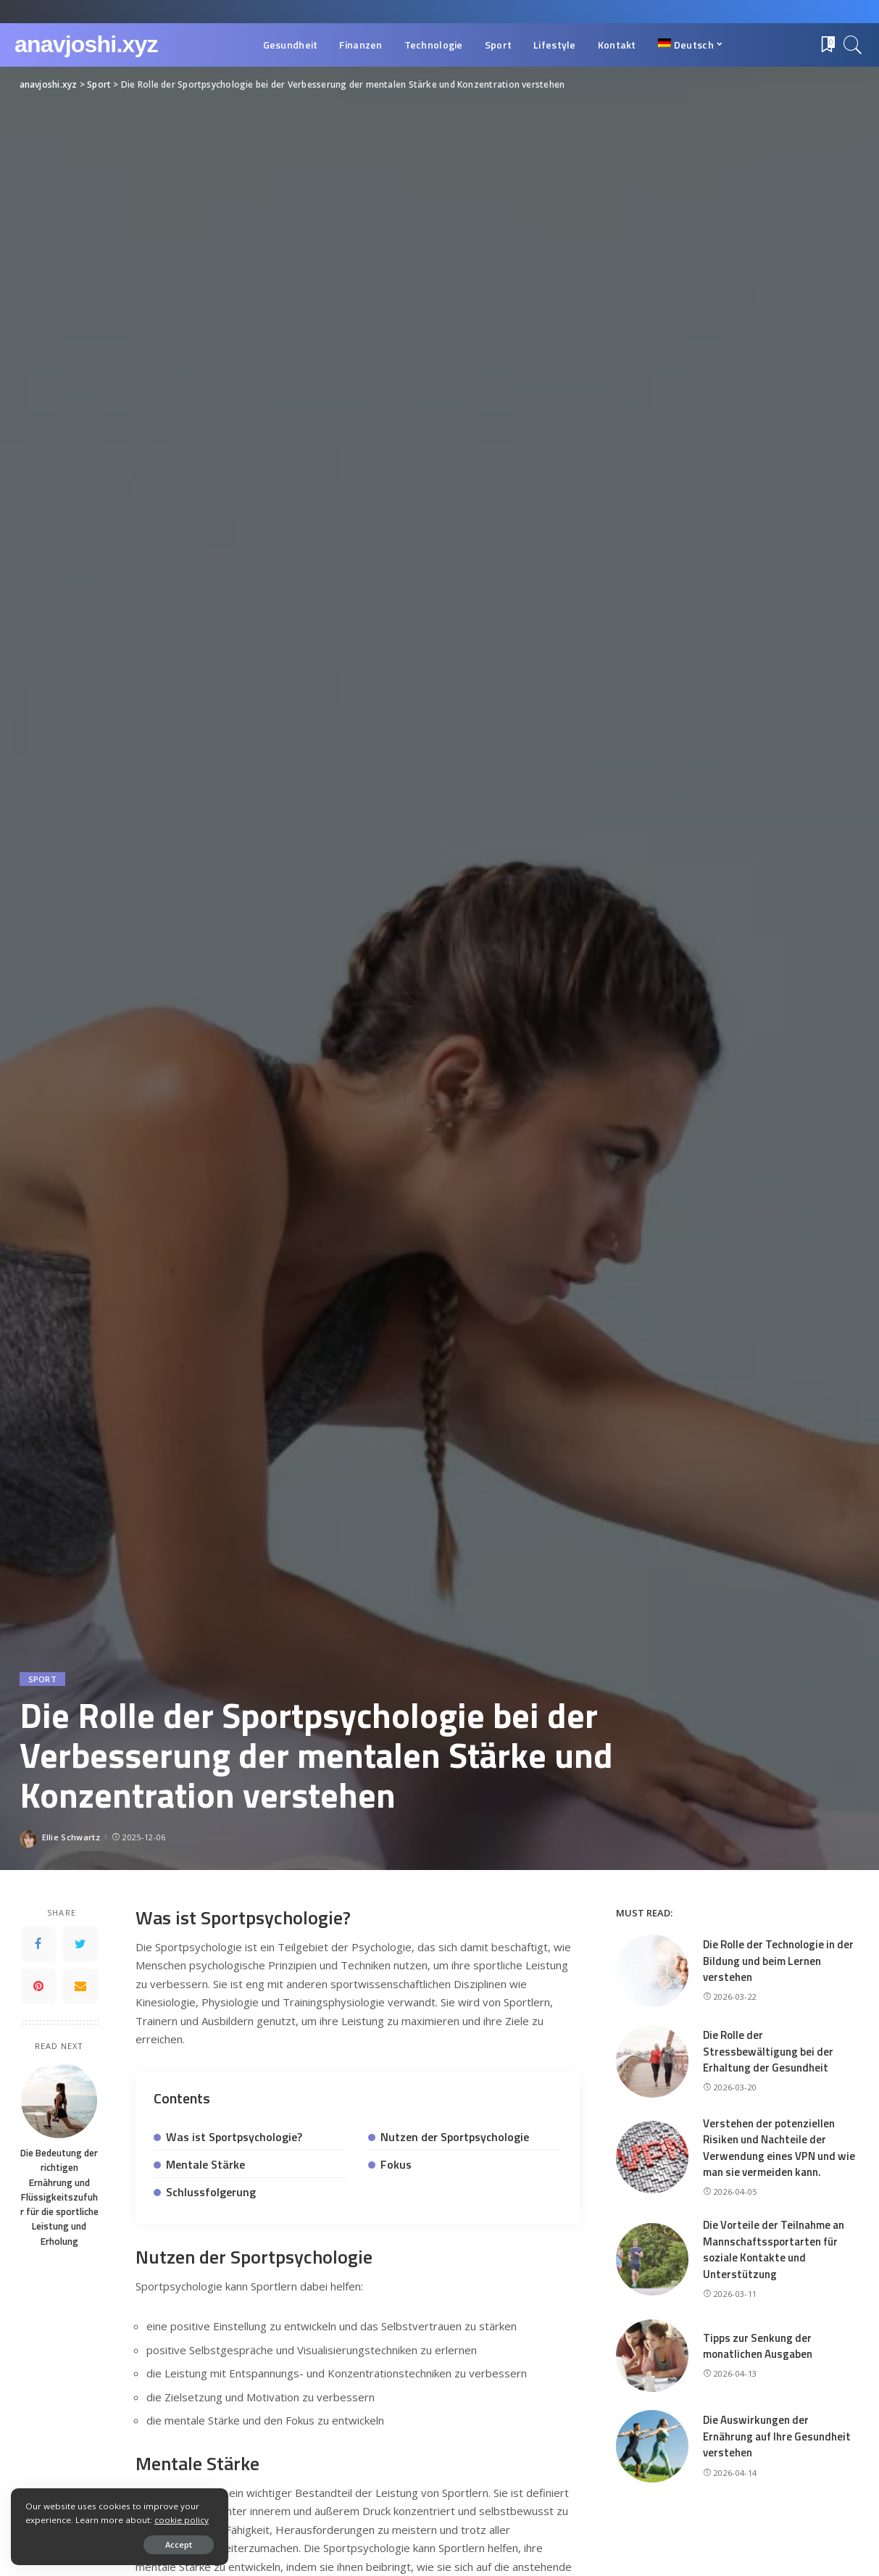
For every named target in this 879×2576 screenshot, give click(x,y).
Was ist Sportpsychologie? (234, 2136)
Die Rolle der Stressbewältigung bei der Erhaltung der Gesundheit (768, 2051)
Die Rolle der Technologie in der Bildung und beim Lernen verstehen (778, 1960)
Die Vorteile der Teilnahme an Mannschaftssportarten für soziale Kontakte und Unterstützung (773, 2249)
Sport (42, 1679)
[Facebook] (38, 1944)
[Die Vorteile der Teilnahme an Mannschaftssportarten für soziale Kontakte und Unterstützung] (652, 2259)
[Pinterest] (38, 1986)
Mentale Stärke (205, 2164)
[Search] (853, 45)
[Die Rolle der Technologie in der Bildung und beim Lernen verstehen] (652, 1971)
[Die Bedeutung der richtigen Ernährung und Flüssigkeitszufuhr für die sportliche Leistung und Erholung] (59, 2100)
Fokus (396, 2164)
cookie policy (181, 2519)
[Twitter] (80, 1944)
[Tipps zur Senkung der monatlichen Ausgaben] (652, 2355)
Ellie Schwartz (71, 1837)
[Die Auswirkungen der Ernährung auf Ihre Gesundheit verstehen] (652, 2446)
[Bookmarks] (826, 45)
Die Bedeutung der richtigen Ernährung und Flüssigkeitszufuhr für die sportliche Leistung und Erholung (59, 2196)
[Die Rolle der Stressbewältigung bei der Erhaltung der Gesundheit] (652, 2061)
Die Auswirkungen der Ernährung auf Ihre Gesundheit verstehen (777, 2436)
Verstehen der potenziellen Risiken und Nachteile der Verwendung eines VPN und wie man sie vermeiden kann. (779, 2148)
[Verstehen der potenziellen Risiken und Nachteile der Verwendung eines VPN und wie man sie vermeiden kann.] (652, 2157)
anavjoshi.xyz (86, 44)
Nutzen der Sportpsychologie (454, 2136)
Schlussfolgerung (211, 2192)
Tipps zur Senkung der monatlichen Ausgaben (757, 2346)
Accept (178, 2544)
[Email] (80, 1986)
